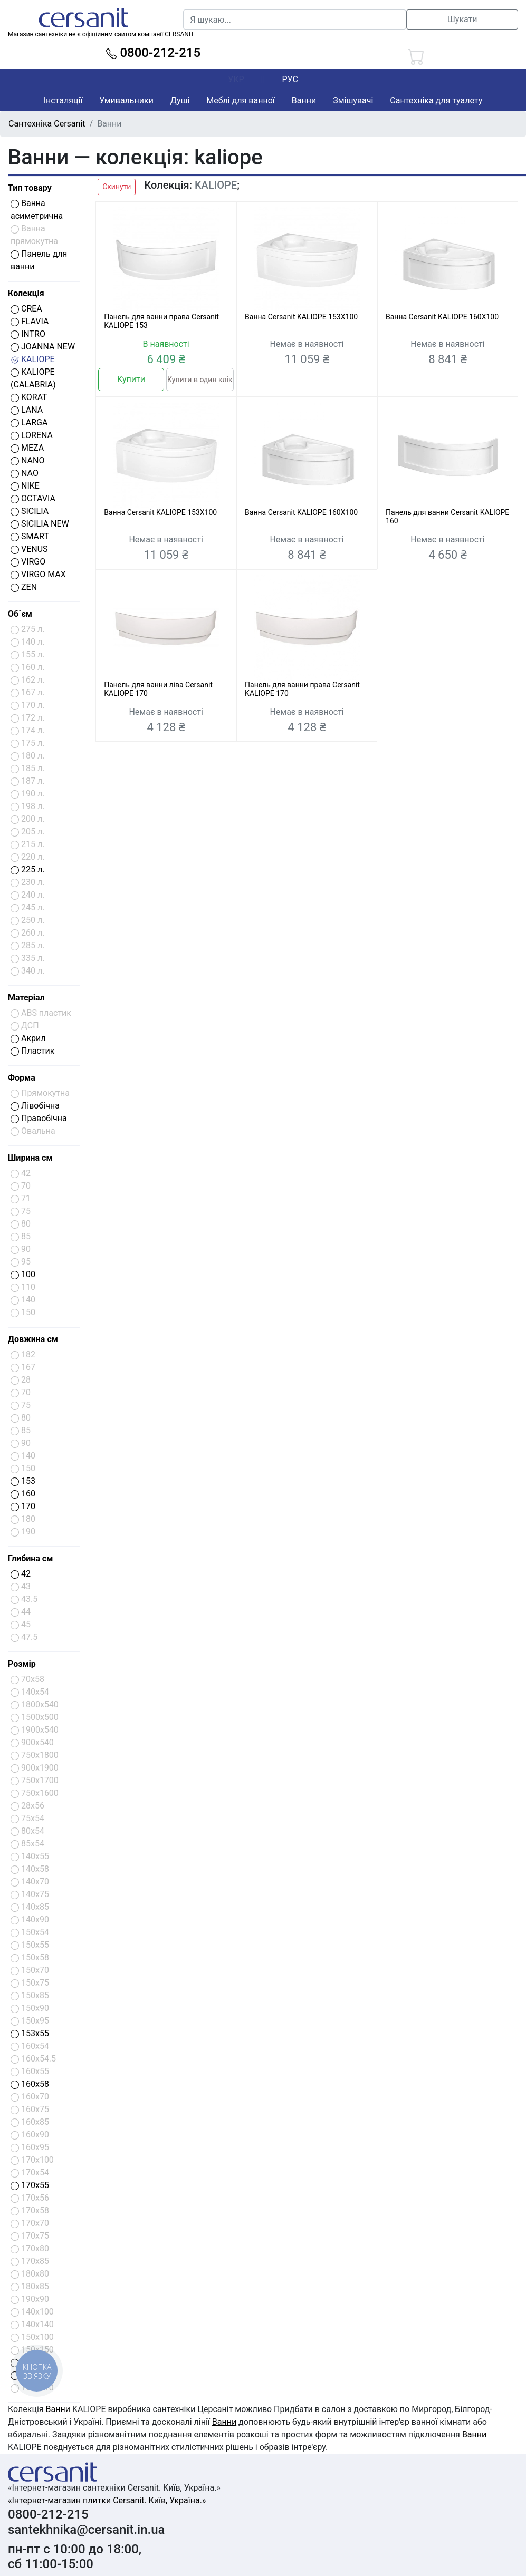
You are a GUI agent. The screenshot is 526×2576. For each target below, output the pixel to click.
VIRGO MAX (38, 574)
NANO (27, 460)
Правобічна (39, 1118)
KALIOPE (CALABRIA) (33, 378)
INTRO (28, 334)
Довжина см (33, 1339)
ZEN (24, 587)
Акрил (28, 1038)
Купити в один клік (199, 379)
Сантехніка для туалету (436, 100)
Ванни (304, 100)
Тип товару (30, 188)
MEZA (27, 448)
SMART (30, 536)
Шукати (462, 19)
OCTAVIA (33, 498)
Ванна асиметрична (37, 209)
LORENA (32, 435)
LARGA (29, 422)
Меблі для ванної (240, 100)
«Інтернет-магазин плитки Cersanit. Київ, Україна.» (107, 2500)
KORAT (29, 397)
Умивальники (126, 100)
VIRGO (28, 562)
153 (23, 1481)
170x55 (30, 2185)
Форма (21, 1078)
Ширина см (30, 1158)
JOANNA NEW (43, 347)
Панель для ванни (39, 260)
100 (23, 1274)
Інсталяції (63, 100)
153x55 (30, 2033)
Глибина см (30, 1558)
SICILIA (30, 511)
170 (23, 1506)
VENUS (29, 549)
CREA (26, 309)
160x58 (30, 2084)
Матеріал (26, 998)
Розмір (22, 1664)
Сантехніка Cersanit (46, 124)
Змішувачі (353, 100)
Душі (179, 100)
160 (23, 1494)
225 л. (27, 869)
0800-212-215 (153, 52)
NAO (25, 473)
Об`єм (20, 614)
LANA (27, 410)
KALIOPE (33, 359)
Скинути (116, 186)
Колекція (26, 293)
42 (21, 1574)
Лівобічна (35, 1106)
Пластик (32, 1051)
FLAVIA (30, 321)
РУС (290, 79)
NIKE (25, 486)
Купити (131, 379)
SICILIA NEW (40, 524)
